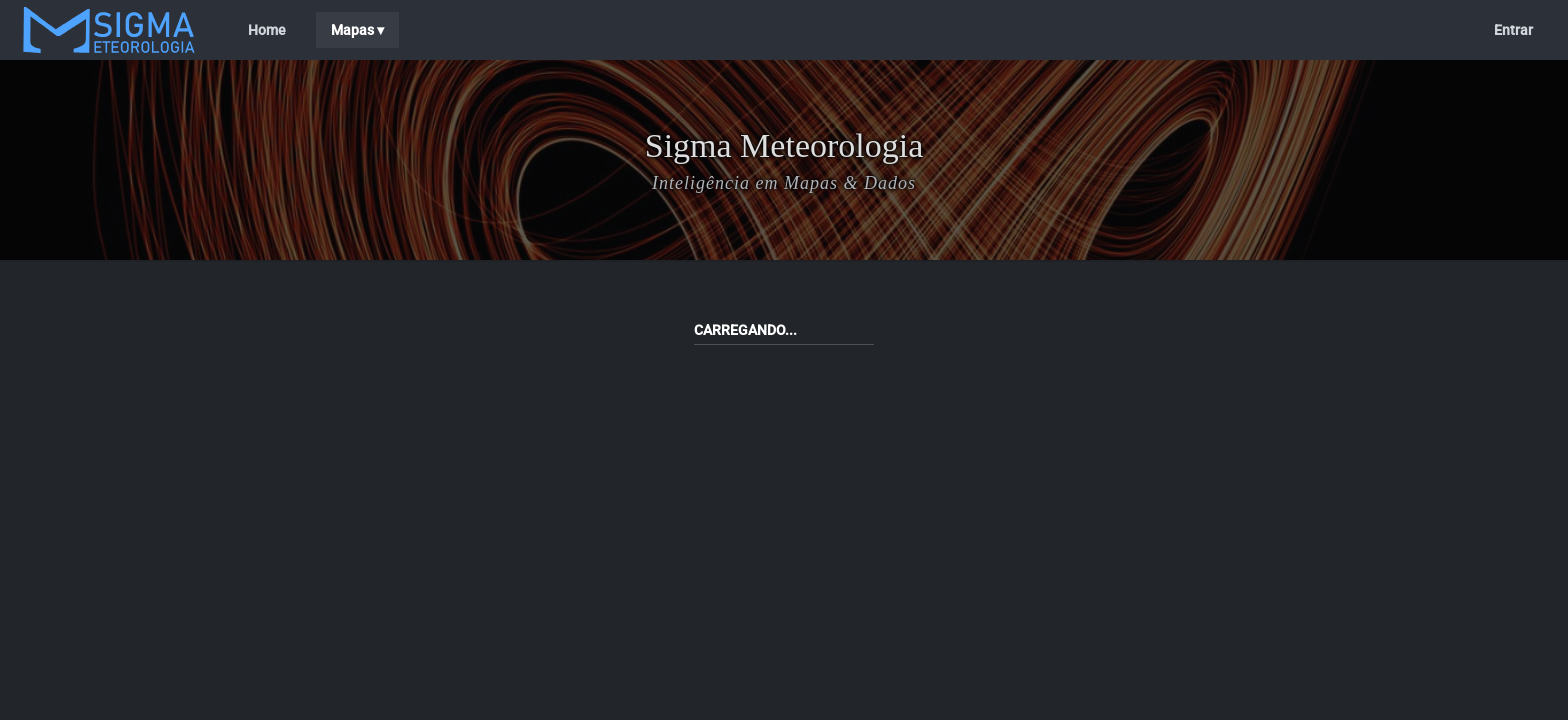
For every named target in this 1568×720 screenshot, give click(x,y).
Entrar (1513, 30)
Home (267, 30)
